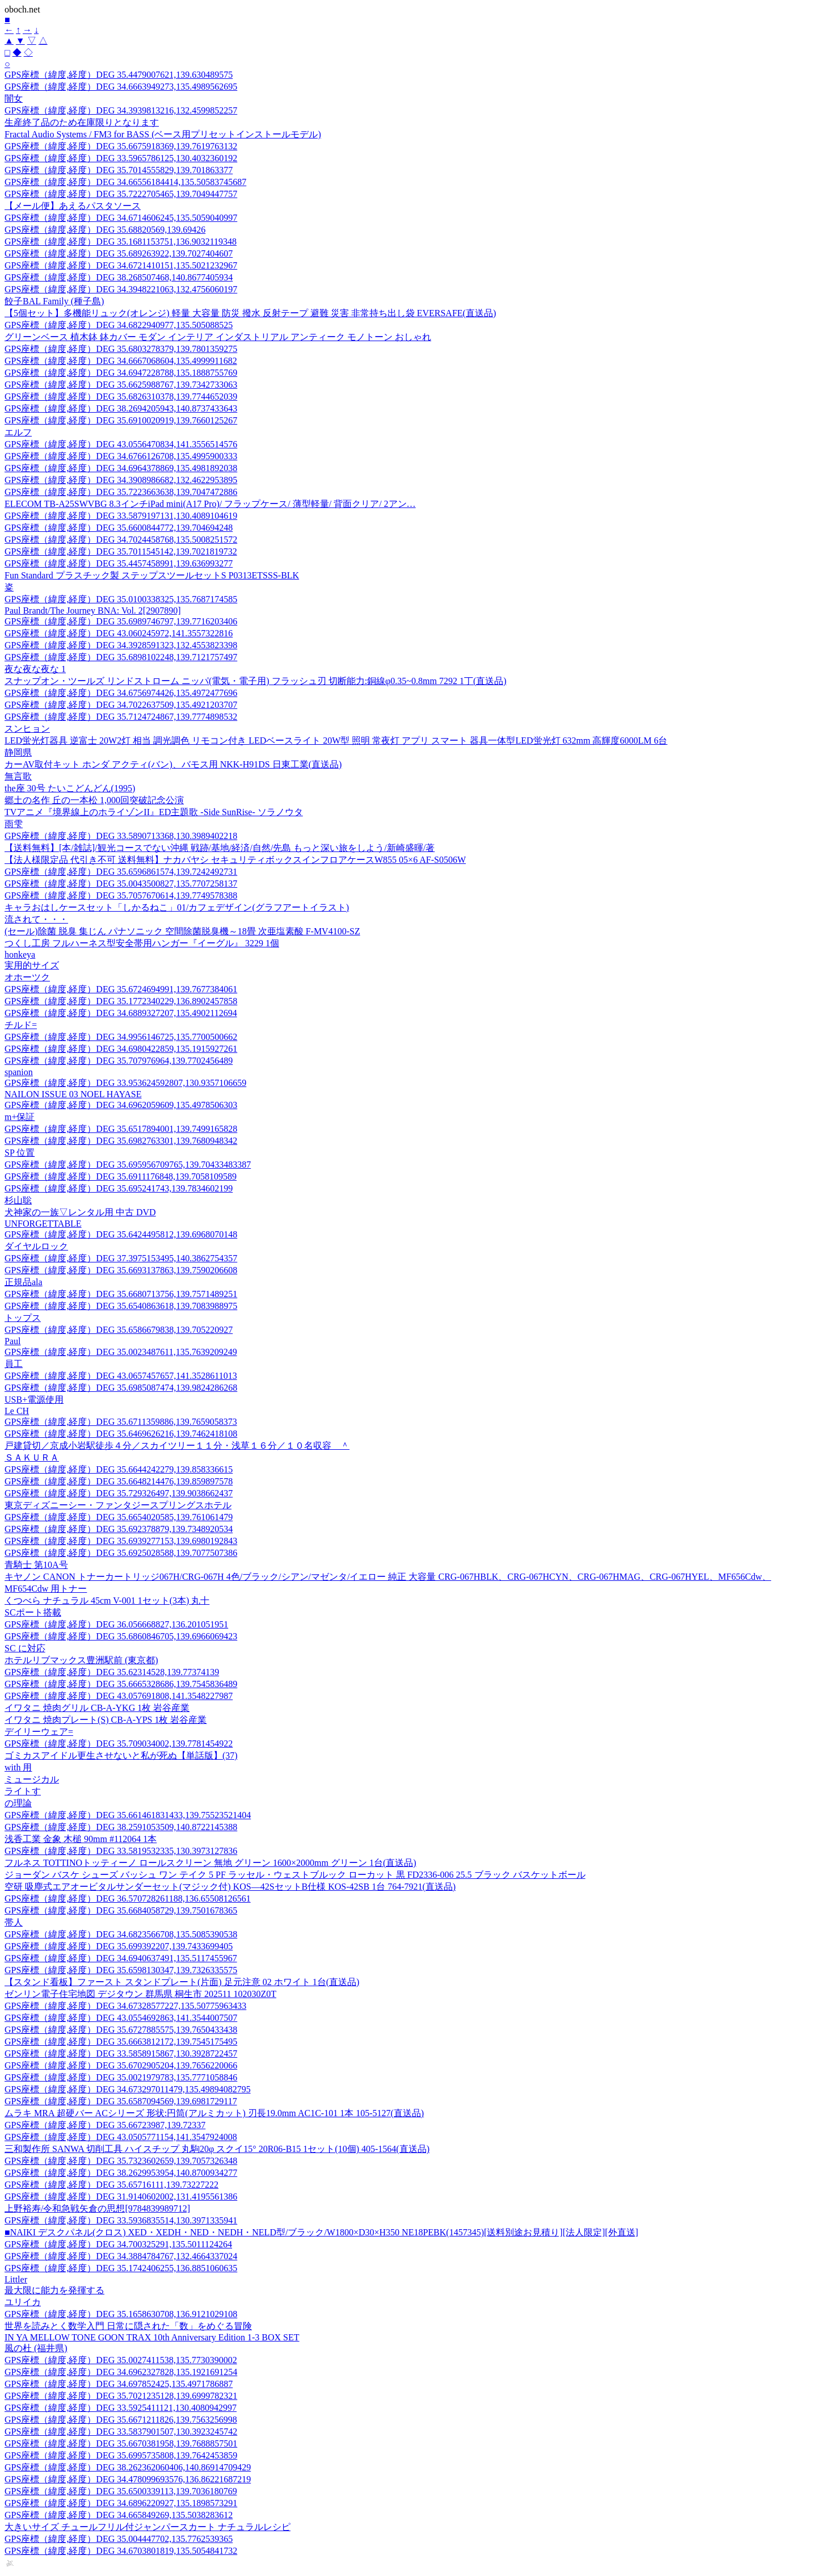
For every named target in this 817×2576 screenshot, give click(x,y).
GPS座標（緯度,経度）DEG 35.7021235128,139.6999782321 (121, 2396)
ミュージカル (32, 1779)
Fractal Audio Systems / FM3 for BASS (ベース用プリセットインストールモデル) (163, 134)
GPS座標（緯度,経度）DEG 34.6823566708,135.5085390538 (121, 1934)
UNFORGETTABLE (43, 1223)
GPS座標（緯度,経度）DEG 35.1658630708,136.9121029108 (121, 2314)
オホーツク (27, 977)
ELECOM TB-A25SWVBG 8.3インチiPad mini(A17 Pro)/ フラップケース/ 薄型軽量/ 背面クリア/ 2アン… (210, 504)
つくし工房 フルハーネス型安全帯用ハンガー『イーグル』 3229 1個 (142, 943)
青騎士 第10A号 (36, 1565)
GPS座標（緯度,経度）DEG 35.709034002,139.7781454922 (119, 1743)
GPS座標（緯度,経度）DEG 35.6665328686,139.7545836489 (121, 1684)
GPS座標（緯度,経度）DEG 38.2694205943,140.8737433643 (121, 408)
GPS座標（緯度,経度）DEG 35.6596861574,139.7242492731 (121, 871)
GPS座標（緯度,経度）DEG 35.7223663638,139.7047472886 (121, 492)
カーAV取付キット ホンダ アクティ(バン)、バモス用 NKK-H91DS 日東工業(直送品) (173, 764)
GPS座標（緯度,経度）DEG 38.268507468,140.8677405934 (119, 277)
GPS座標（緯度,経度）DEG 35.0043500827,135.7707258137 (121, 883)
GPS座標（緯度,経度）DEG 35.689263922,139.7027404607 (119, 253)
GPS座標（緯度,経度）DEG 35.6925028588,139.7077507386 (121, 1553)
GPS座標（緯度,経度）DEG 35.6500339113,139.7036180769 (121, 2491)
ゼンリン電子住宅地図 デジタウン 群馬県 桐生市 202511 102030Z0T (140, 1994)
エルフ (18, 432)
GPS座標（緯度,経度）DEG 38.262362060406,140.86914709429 (128, 2467)
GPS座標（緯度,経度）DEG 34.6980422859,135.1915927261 (121, 1049)
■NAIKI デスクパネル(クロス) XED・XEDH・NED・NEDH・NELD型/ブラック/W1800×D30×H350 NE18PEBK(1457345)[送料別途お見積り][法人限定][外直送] (321, 2232)
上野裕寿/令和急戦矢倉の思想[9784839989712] (97, 2208)
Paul (12, 1341)
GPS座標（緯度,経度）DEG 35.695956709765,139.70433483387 (128, 1164)
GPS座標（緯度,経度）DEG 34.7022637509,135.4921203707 (121, 705)
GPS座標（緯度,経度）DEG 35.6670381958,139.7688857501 (121, 2443)
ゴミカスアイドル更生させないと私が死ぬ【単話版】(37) (121, 1755)
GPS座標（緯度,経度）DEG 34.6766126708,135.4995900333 (121, 456)
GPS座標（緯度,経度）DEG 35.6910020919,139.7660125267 (121, 420)
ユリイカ (23, 2302)
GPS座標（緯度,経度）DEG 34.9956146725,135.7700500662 (121, 1037)
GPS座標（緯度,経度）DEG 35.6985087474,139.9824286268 (121, 1387)
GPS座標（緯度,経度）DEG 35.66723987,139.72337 (105, 2125)
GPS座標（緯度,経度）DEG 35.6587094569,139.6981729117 (121, 2101)
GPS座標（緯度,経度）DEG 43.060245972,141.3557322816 (119, 633)
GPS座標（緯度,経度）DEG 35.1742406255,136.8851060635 (121, 2268)
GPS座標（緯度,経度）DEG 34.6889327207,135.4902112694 (121, 1013)
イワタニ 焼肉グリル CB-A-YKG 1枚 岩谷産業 (97, 1708)
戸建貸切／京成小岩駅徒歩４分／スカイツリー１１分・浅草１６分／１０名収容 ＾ (177, 1445)
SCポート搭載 (33, 1612)
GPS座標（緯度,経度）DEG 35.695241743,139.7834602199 (119, 1188)
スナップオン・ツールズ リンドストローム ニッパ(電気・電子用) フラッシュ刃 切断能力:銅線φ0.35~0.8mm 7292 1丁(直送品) (256, 681)
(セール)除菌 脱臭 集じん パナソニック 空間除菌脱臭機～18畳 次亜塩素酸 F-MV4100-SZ (182, 931)
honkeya (20, 954)
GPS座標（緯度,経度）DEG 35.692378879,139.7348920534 (119, 1529)
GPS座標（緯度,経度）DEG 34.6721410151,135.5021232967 (121, 265)
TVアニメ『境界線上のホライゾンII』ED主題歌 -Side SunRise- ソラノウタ (154, 812)
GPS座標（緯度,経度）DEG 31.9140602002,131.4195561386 (121, 2196)
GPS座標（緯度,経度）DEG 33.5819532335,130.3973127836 (121, 1851)
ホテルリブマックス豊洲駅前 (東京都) (81, 1660)
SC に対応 (25, 1648)
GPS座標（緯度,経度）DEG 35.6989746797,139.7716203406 (121, 621)
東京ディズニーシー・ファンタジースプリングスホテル (118, 1505)
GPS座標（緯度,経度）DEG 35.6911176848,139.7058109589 (121, 1176)
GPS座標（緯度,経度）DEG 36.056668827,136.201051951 (116, 1624)
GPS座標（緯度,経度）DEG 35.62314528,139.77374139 (112, 1672)
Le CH (17, 1411)
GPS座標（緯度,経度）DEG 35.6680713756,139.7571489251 (121, 1294)
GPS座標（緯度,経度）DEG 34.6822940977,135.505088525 (119, 325)
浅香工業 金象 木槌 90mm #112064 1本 (81, 1839)
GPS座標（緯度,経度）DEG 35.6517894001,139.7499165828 (121, 1129)
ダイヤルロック (36, 1246)
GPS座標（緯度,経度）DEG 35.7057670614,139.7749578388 (121, 895)
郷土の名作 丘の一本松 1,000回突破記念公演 (94, 800)
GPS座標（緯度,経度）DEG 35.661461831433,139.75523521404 (128, 1815)
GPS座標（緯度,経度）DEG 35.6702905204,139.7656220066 (121, 2065)
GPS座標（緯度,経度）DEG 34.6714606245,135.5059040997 (121, 218)
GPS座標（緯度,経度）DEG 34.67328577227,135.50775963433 (125, 2006)
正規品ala (24, 1282)
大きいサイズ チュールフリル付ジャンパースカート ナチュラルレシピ (147, 2527)
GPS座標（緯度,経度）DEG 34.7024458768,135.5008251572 (121, 539)
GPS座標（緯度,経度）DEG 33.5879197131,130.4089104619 (121, 516)
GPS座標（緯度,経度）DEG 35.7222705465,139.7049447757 (121, 194)
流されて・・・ (36, 919)
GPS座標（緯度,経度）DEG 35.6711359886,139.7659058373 (121, 1422)
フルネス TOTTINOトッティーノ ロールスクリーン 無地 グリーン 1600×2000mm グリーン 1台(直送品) (210, 1863)
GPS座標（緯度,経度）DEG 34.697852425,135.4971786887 (119, 2384)
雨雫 (14, 824)
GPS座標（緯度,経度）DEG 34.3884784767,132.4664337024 (121, 2256)
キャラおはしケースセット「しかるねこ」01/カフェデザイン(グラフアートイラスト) (177, 907)
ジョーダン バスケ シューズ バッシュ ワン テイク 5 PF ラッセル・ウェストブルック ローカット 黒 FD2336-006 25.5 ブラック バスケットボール (295, 1874)
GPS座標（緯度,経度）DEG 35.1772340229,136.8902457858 (121, 1001)
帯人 (14, 1922)
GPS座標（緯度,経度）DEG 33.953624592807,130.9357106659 (125, 1083)
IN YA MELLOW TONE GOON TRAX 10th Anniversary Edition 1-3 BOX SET (152, 2337)
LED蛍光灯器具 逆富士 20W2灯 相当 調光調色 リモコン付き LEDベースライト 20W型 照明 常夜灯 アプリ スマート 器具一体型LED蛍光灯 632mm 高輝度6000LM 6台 (336, 740)
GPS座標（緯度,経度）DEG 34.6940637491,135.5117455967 (121, 1958)
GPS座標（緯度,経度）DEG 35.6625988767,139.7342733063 (121, 384)
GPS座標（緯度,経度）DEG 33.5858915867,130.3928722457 (121, 2053)
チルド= (21, 1025)
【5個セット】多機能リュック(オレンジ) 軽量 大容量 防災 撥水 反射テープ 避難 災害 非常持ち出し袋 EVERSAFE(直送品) (250, 313)
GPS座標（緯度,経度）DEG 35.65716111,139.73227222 (111, 2184)
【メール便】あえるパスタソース (73, 206)
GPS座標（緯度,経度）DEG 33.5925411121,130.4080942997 (121, 2408)
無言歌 (18, 776)
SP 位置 (20, 1152)
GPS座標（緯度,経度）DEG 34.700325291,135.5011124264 (118, 2244)
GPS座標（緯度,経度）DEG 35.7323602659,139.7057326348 (121, 2161)
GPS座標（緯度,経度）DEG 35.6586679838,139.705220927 (119, 1330)
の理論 (18, 1803)
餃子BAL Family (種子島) (54, 301)
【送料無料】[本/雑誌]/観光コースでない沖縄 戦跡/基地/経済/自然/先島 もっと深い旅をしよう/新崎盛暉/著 (220, 848)
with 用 (18, 1767)
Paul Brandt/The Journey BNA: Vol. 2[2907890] (93, 610)
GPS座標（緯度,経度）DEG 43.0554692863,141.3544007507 (121, 2018)
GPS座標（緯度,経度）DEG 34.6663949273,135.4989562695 (121, 86)
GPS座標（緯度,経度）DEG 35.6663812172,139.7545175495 (121, 2041)
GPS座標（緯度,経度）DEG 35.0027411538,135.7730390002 (121, 2360)
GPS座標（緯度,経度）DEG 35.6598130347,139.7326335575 (121, 1970)
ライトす (23, 1791)
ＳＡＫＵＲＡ (32, 1457)
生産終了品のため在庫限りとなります (82, 122)
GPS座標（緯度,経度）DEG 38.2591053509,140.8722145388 (121, 1827)
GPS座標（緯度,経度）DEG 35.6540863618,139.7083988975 (121, 1306)
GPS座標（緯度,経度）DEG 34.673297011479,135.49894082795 (128, 2089)
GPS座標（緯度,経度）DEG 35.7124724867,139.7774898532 (121, 716)
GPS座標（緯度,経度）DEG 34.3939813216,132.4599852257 (121, 110)
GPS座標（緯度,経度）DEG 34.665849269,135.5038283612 (119, 2515)
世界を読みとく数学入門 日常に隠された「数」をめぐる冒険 (128, 2326)
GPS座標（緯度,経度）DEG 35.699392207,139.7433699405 (119, 1946)
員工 (14, 1364)
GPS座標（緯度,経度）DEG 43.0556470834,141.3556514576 (121, 444)
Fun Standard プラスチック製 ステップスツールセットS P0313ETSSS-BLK (152, 575)
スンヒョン (27, 728)
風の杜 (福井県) (36, 2348)
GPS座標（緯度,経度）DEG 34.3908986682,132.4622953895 (121, 480)
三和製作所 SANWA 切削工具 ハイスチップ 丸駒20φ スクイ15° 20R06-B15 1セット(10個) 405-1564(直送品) (217, 2149)
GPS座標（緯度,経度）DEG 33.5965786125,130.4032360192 (121, 158)
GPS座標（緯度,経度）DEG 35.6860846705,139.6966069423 (121, 1636)
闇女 (14, 98)
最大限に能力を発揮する (54, 2290)
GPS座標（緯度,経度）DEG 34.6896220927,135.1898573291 (121, 2503)
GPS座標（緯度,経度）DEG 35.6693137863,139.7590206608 (121, 1270)
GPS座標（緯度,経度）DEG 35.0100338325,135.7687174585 (121, 599)
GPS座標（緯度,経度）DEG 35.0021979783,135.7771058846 (121, 2077)
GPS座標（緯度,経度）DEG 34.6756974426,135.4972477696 (121, 693)
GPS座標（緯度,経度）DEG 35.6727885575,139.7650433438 (121, 2029)
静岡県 (18, 752)
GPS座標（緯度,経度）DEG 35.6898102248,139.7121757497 (121, 657)
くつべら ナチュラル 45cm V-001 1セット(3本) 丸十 (107, 1600)
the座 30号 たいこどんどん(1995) (70, 788)
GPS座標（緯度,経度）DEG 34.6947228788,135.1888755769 (121, 372)
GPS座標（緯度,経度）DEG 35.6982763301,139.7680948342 (121, 1141)
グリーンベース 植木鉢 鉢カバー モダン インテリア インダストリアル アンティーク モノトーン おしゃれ (218, 337)
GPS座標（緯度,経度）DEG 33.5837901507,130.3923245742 (121, 2431)
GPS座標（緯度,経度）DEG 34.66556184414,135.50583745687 (125, 182)
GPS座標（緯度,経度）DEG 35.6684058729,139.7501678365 (121, 1910)
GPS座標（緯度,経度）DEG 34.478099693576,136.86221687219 (128, 2479)
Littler (16, 2279)
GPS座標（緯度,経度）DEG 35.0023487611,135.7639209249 (121, 1352)
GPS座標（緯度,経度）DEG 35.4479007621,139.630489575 (119, 74)
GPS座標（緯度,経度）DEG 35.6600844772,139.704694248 (119, 527)
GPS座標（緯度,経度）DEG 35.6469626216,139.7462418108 (121, 1433)
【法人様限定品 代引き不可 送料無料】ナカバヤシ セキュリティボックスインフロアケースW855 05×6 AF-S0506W (235, 860)
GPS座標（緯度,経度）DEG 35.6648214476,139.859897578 (119, 1481)
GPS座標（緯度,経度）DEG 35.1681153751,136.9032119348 (121, 241)
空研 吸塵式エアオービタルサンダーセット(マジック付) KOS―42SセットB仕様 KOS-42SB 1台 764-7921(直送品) (230, 1886)
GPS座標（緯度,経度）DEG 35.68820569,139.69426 (105, 229)
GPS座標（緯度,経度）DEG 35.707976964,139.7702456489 (119, 1060)
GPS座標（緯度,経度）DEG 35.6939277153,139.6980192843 (121, 1541)
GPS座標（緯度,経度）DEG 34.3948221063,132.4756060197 (121, 289)
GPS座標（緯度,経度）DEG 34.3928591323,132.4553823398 (121, 645)
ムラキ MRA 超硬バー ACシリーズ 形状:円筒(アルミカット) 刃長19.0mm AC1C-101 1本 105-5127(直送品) (214, 2113)
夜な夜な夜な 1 (35, 669)
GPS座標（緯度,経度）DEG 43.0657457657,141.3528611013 (121, 1376)
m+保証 (20, 1117)
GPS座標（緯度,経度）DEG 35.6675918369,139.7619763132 (121, 146)
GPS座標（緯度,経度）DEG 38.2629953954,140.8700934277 (121, 2173)
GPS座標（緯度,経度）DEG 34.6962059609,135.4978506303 (121, 1105)
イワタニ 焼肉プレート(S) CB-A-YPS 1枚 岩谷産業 (106, 1720)
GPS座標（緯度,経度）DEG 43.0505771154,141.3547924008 (121, 2137)
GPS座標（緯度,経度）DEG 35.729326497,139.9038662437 (119, 1493)
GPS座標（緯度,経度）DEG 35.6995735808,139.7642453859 (121, 2455)
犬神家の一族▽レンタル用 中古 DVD (80, 1212)
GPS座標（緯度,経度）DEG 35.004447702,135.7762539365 (119, 2539)
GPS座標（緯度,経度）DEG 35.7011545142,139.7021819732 (121, 551)
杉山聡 (18, 1200)
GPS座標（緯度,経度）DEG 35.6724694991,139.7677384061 (121, 989)
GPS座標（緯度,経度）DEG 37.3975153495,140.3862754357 (121, 1258)
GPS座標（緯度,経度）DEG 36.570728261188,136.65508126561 (128, 1898)
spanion (19, 1072)
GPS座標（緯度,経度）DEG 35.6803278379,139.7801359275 (121, 349)
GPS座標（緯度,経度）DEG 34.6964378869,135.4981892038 (121, 468)
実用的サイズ (32, 965)
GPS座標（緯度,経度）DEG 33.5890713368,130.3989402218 (121, 836)
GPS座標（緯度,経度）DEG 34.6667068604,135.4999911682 (121, 361)
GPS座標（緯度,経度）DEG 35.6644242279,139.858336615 (119, 1469)
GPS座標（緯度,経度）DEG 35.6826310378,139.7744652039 (121, 396)
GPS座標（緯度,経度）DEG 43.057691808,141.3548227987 (119, 1696)
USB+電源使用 (34, 1399)
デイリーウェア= (39, 1731)
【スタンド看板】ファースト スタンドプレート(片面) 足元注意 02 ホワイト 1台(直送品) (182, 1982)
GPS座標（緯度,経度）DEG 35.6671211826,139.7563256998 (121, 2419)
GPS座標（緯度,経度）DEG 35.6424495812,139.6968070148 (121, 1234)
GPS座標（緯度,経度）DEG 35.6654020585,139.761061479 (119, 1517)
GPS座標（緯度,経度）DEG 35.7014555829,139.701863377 (119, 170)
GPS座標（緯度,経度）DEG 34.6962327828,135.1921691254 (121, 2372)
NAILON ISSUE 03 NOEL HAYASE (73, 1094)
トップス (23, 1318)
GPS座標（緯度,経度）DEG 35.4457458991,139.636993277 (119, 563)
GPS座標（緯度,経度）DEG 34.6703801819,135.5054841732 (121, 2551)
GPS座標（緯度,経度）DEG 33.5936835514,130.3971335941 (121, 2220)
